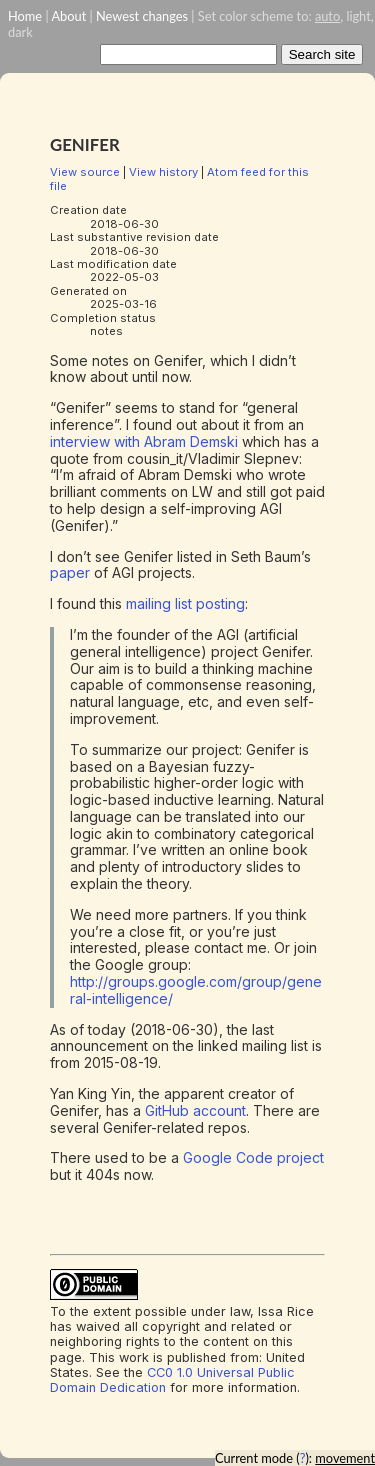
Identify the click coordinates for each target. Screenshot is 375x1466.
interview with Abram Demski (144, 441)
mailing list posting (185, 603)
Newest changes (142, 16)
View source (85, 172)
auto (327, 16)
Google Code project (253, 1157)
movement (345, 1458)
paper (70, 572)
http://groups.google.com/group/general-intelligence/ (196, 990)
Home (25, 16)
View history (163, 172)
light (358, 16)
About (68, 16)
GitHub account (195, 1110)
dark (20, 32)
